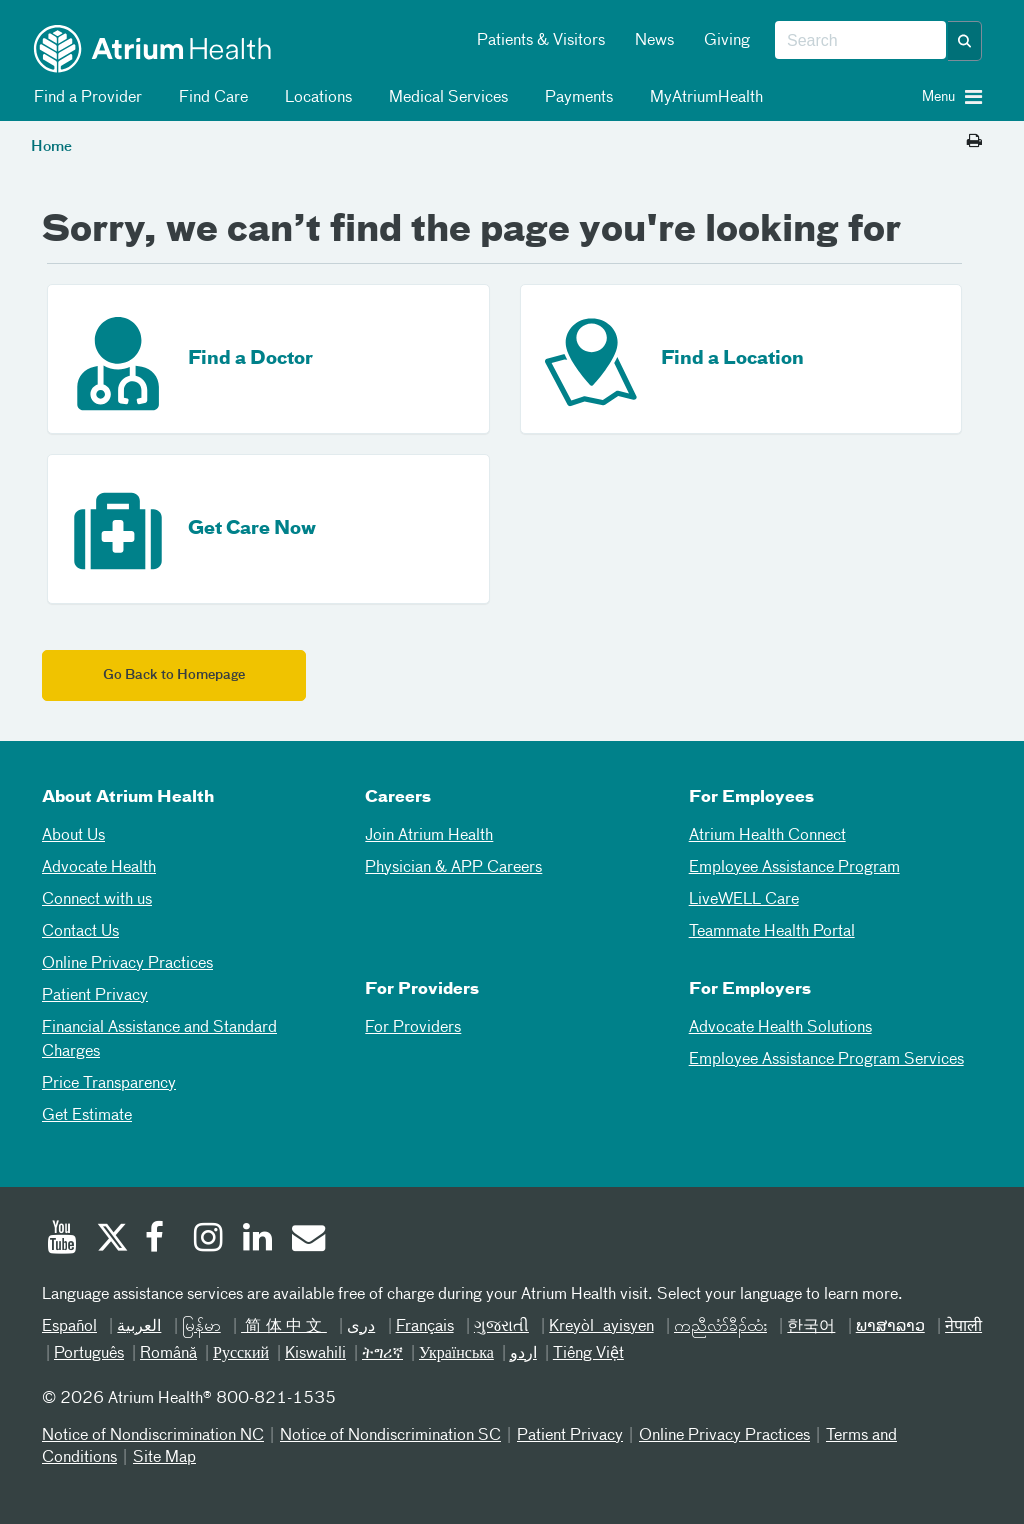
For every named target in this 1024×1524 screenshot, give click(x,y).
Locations (315, 98)
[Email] (307, 1240)
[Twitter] (111, 1240)
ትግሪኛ (382, 1354)
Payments (575, 98)
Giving (727, 41)
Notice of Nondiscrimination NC (153, 1436)
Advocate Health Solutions (780, 1028)
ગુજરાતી (501, 1327)
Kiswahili (315, 1354)
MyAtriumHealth (703, 98)
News (654, 41)
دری (361, 1327)
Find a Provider (84, 98)
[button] (965, 41)
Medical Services (445, 98)
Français (425, 1327)
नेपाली (963, 1327)
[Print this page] (974, 142)
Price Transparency (109, 1084)
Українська (456, 1354)
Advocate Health (99, 868)
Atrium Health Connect (767, 836)
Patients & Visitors (541, 41)
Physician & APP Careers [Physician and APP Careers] (453, 868)
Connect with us (97, 900)
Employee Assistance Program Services (826, 1060)
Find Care (210, 98)
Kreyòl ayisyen (601, 1327)
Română (168, 1354)
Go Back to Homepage (174, 675)
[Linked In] (258, 1240)
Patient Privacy (95, 996)
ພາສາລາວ (890, 1327)
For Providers (413, 1028)
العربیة (139, 1327)
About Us (73, 836)
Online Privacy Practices (127, 964)
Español (69, 1327)
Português (89, 1354)
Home (51, 147)
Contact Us (80, 932)
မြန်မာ (201, 1327)
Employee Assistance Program (794, 868)
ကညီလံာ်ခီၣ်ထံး (720, 1327)
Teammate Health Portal (772, 932)
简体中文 (284, 1327)
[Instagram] (209, 1240)
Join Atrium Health (429, 836)
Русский (241, 1354)
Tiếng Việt (588, 1354)
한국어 (811, 1327)
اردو (523, 1354)
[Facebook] (160, 1240)
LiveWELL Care (744, 900)
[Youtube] (62, 1240)
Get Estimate (87, 1116)
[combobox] (860, 41)
